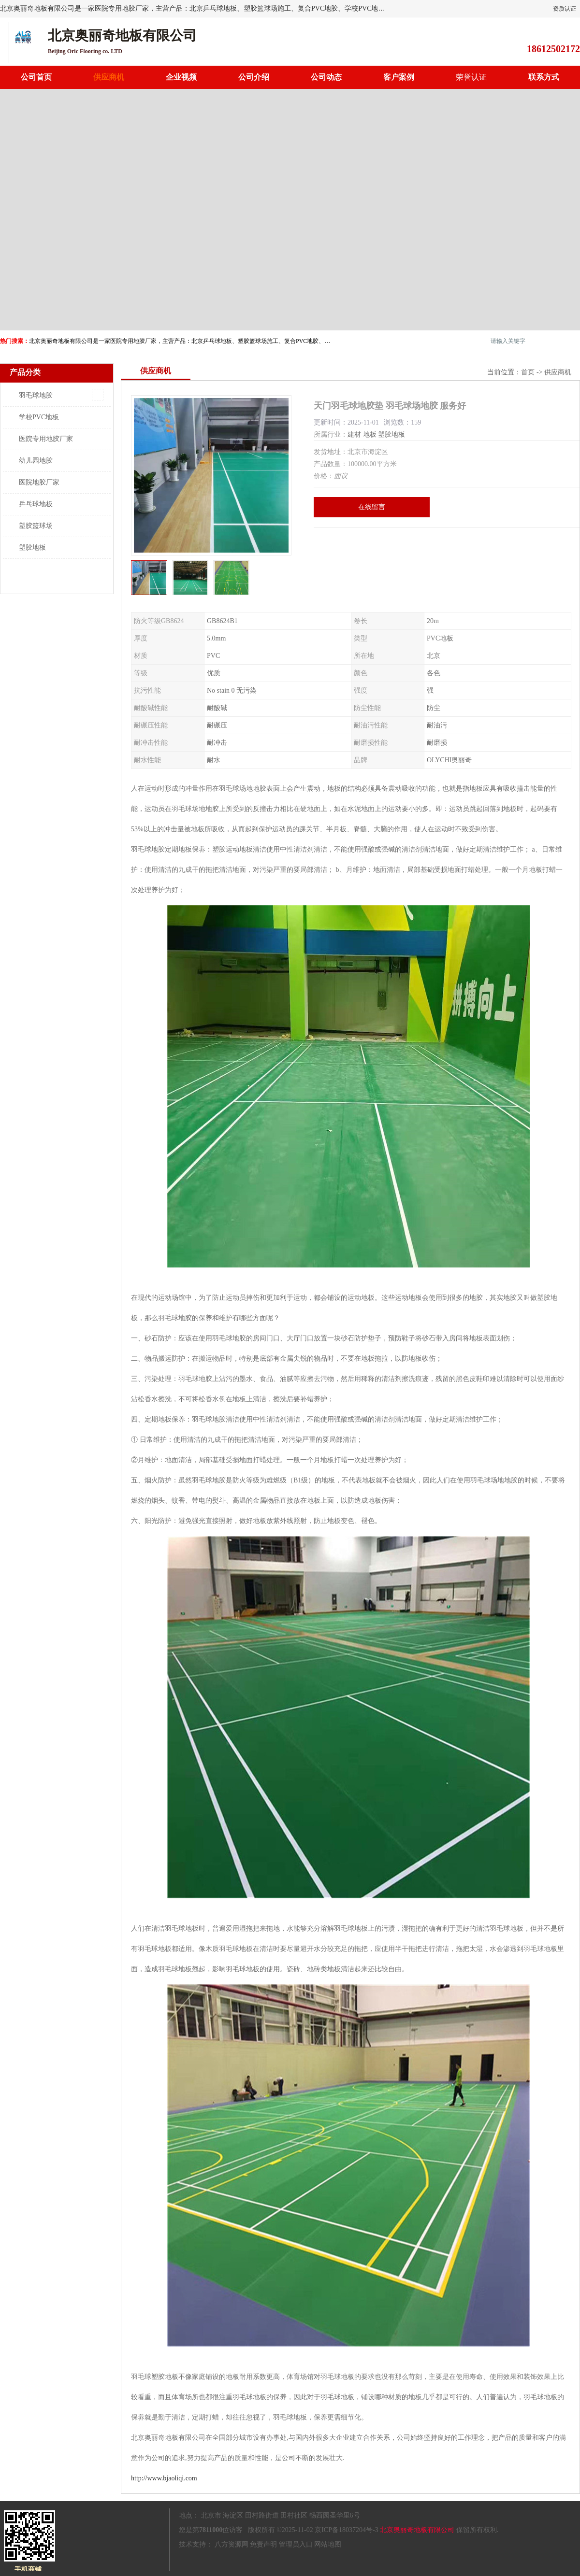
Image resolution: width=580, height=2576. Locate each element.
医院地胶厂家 (39, 482)
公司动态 (326, 77)
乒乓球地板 (36, 504)
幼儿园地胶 (36, 460)
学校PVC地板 (39, 417)
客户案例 (398, 77)
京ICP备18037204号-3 (346, 2529)
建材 (354, 434)
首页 (528, 372)
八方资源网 (231, 2544)
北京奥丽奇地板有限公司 (417, 2529)
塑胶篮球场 (36, 525)
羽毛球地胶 (36, 395)
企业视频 (181, 77)
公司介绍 (253, 77)
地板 (370, 434)
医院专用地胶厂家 (46, 438)
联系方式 (543, 77)
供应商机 (108, 77)
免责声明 (263, 2544)
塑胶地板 (32, 547)
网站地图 (327, 2544)
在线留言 (371, 507)
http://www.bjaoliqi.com (164, 2478)
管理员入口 (296, 2544)
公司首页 (36, 77)
